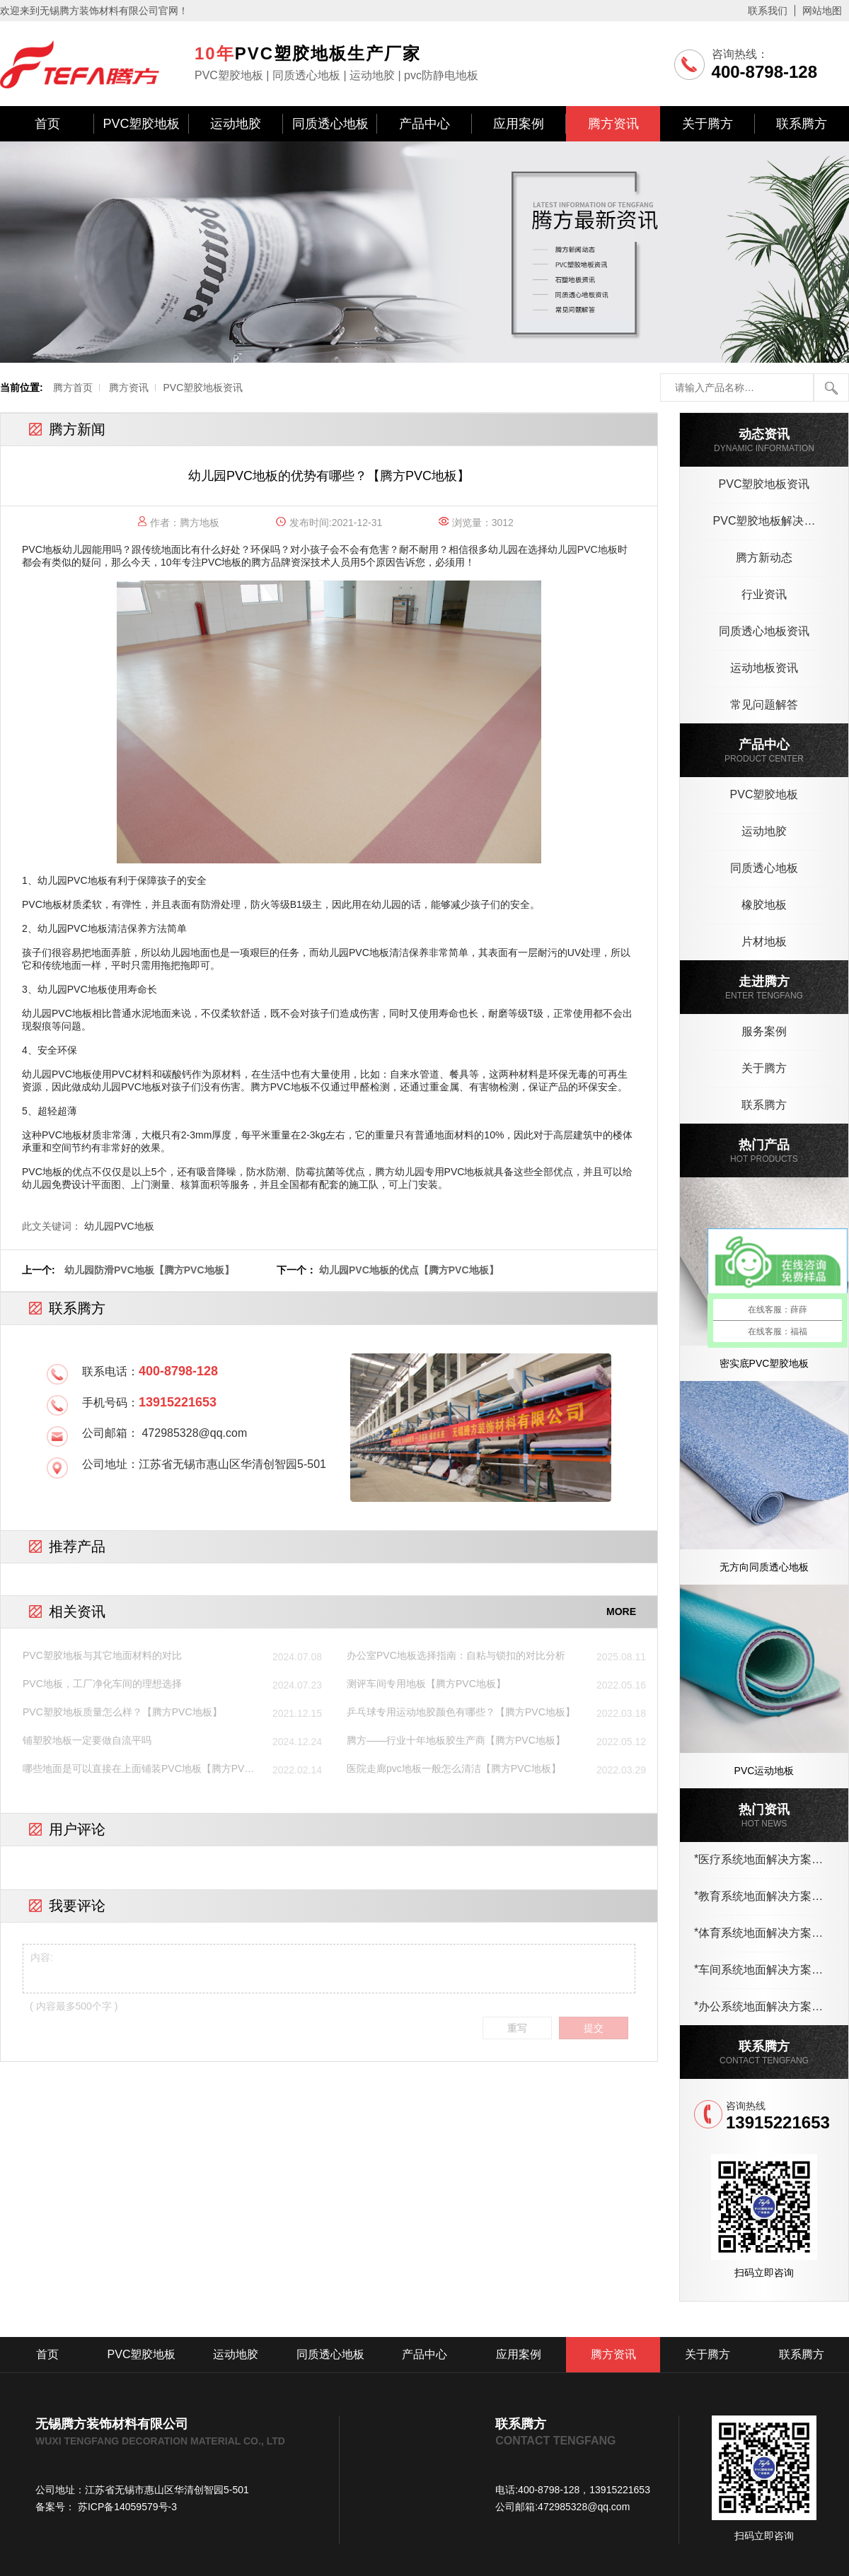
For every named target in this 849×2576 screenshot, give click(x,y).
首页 (47, 124)
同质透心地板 (330, 124)
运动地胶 (235, 124)
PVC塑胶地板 (141, 124)
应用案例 (518, 124)
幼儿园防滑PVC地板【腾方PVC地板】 (149, 1270)
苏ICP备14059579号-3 (126, 2506)
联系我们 (767, 10)
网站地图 (822, 10)
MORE (621, 1611)
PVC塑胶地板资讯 (203, 387)
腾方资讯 (613, 124)
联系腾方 (801, 124)
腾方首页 (73, 387)
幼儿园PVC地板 (119, 1226)
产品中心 (424, 124)
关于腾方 (707, 124)
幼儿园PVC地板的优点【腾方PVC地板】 (409, 1270)
